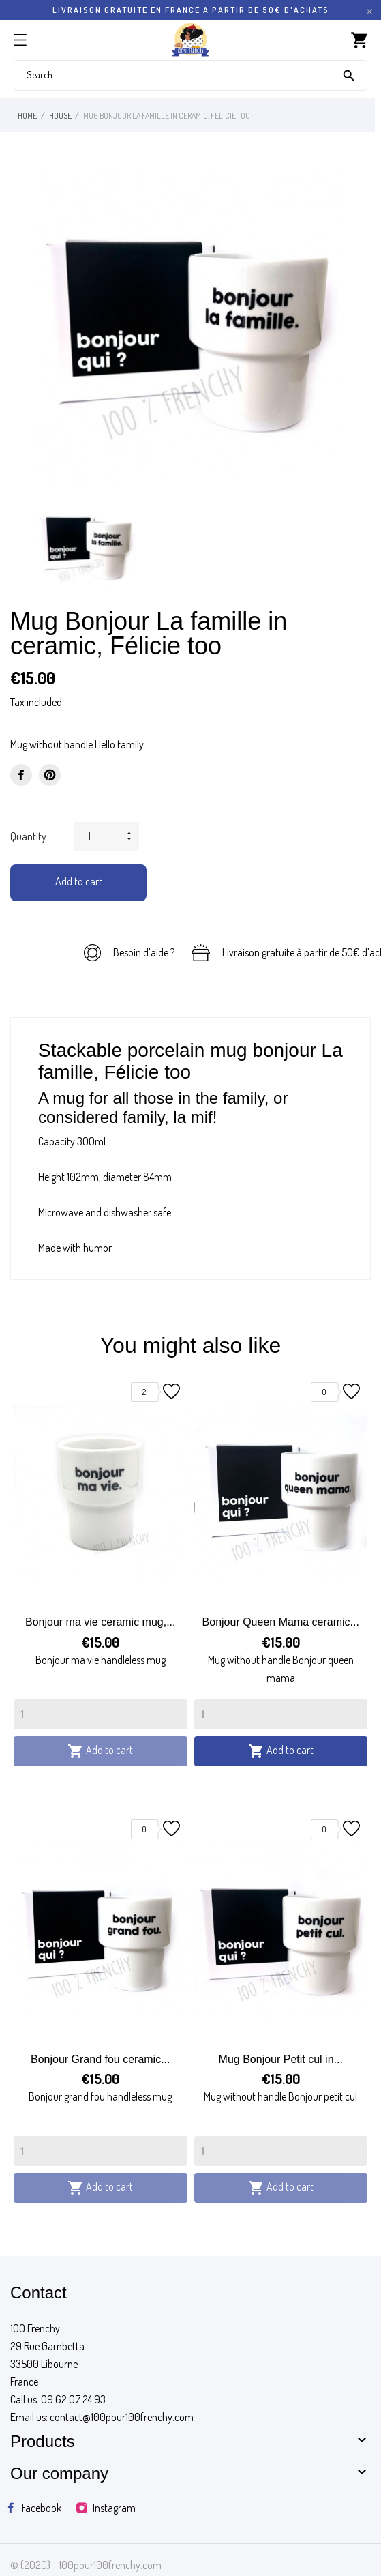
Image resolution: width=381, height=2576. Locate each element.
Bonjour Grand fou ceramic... (100, 2059)
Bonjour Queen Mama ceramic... (280, 1622)
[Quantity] (100, 1714)
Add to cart (78, 881)
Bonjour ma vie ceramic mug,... (100, 1622)
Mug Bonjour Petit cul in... (281, 2059)
